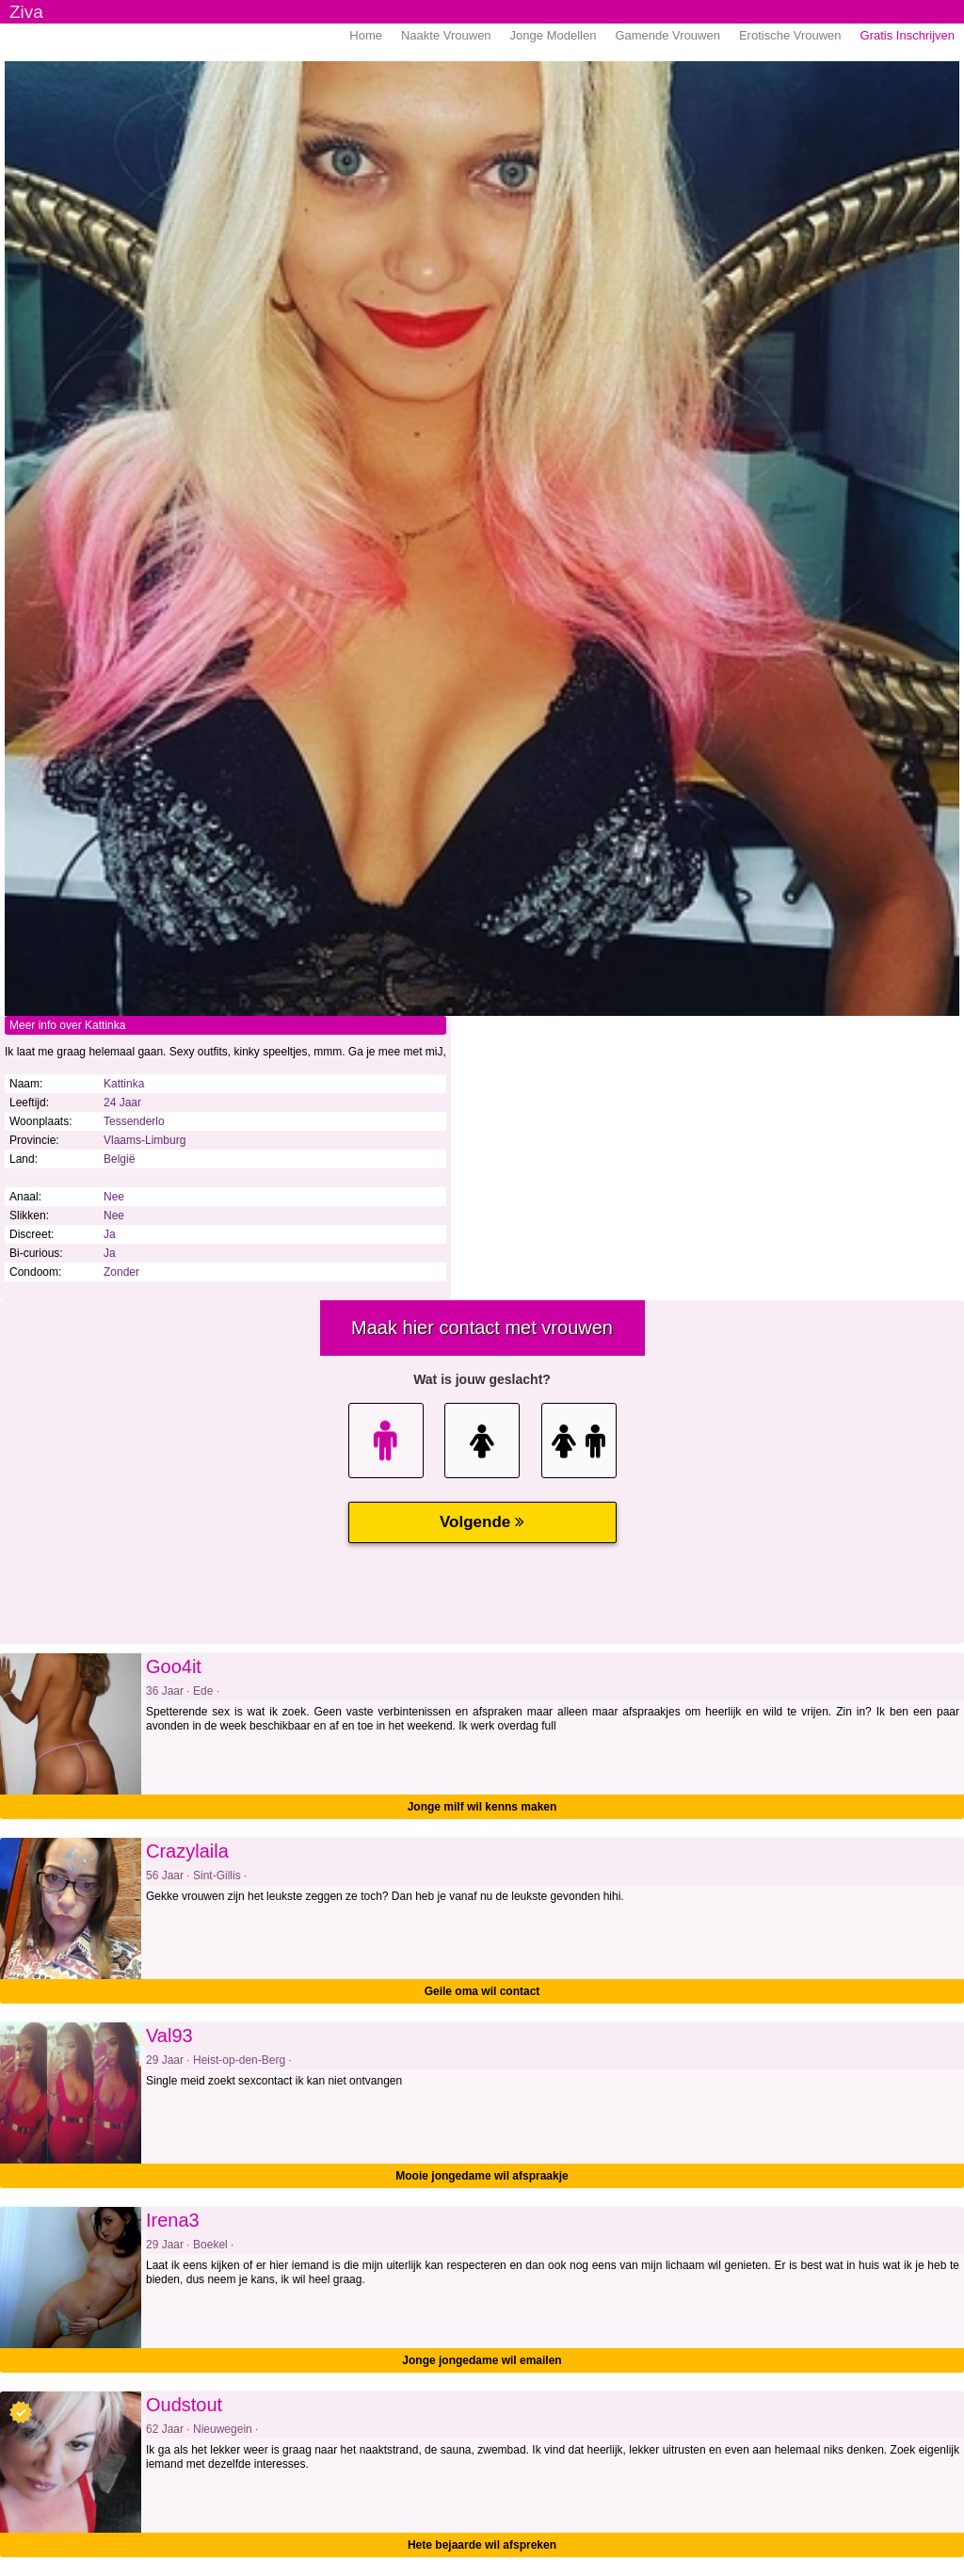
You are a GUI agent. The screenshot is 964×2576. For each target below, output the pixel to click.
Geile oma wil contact (482, 1991)
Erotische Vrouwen (790, 35)
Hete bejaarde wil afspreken (482, 2545)
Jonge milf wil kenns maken (482, 1806)
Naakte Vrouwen (446, 35)
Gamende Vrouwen (667, 35)
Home (365, 35)
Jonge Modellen (553, 35)
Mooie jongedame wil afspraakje (481, 2175)
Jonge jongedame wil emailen (481, 2360)
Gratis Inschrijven (907, 35)
